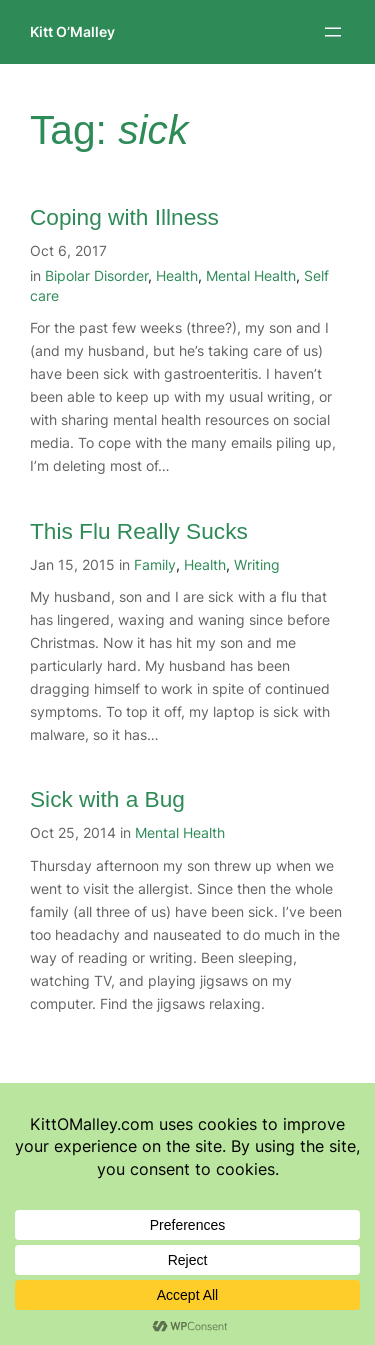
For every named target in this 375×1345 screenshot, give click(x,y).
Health (177, 275)
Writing (257, 564)
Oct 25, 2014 (73, 832)
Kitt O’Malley (72, 31)
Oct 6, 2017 (68, 250)
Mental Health (251, 275)
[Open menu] (333, 32)
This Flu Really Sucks (139, 531)
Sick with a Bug (107, 799)
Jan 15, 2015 (72, 564)
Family (155, 564)
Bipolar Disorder (96, 275)
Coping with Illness (124, 217)
